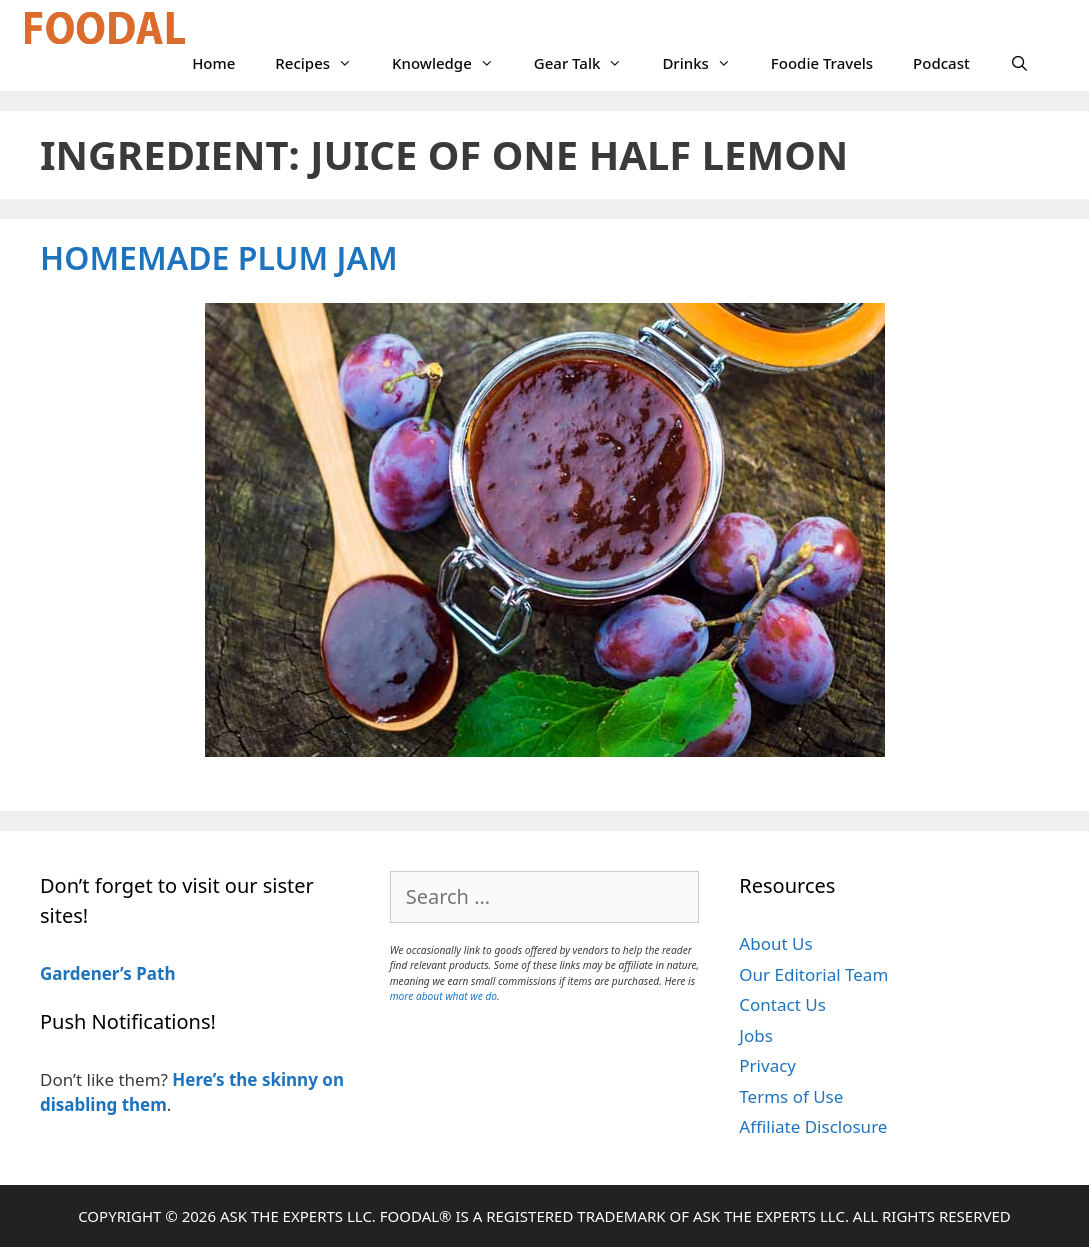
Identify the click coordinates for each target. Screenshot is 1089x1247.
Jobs (756, 1035)
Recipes (323, 63)
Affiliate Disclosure (813, 1126)
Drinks (706, 63)
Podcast (941, 63)
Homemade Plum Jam (219, 257)
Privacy (767, 1065)
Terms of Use (791, 1096)
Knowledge (453, 63)
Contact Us (782, 1004)
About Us (775, 943)
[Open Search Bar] (1019, 63)
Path (154, 973)
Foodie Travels (822, 63)
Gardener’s (86, 973)
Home (213, 63)
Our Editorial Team (813, 974)
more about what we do (443, 996)
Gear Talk (588, 63)
